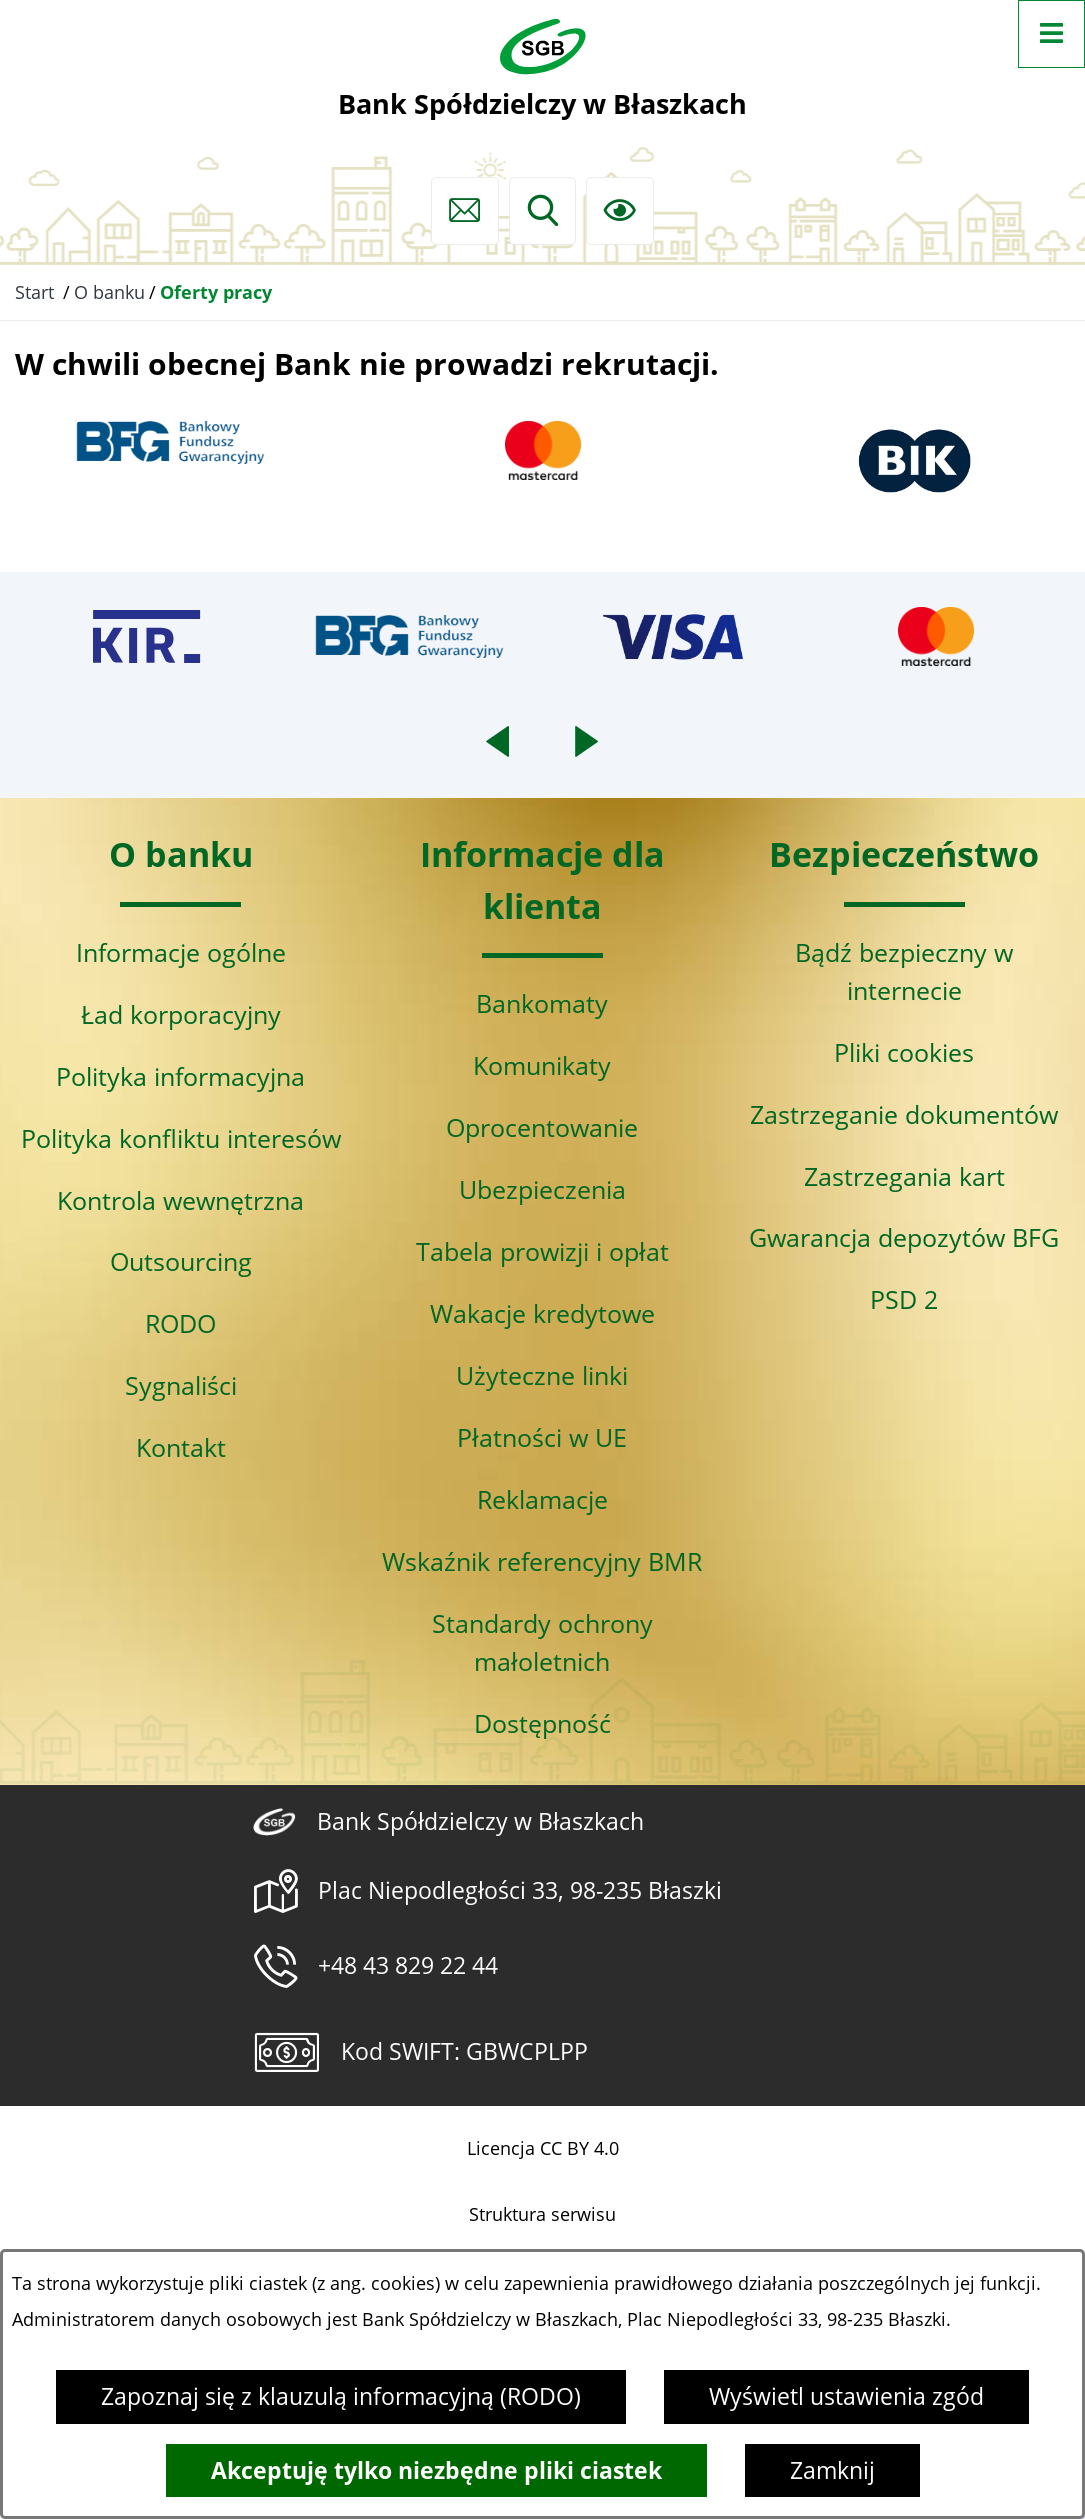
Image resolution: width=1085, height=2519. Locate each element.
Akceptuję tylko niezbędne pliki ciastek (436, 2470)
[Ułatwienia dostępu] (620, 211)
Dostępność (542, 1723)
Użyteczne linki (542, 1375)
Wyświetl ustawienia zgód (846, 2396)
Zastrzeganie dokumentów (904, 1114)
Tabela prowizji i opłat (542, 1251)
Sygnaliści (181, 1385)
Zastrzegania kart (904, 1176)
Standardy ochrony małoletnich (542, 1642)
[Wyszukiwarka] (543, 211)
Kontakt (181, 1447)
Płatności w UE (542, 1437)
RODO (180, 1323)
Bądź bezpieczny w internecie (904, 971)
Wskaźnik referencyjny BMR (542, 1561)
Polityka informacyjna (180, 1076)
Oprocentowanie (542, 1127)
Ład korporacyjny (181, 1014)
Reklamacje (542, 1499)
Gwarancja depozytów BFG (904, 1237)
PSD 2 (904, 1299)
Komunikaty (542, 1065)
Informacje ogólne (181, 952)
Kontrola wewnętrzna (180, 1200)
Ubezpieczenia (542, 1189)
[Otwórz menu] (1052, 34)
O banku (109, 292)
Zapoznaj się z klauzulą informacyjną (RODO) (341, 2396)
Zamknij (832, 2470)
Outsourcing (181, 1261)
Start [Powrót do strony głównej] (34, 292)
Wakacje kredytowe (542, 1313)
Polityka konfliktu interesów (181, 1138)
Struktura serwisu (542, 2214)
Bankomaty (542, 1003)
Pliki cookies (904, 1052)
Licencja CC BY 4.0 (543, 2148)
